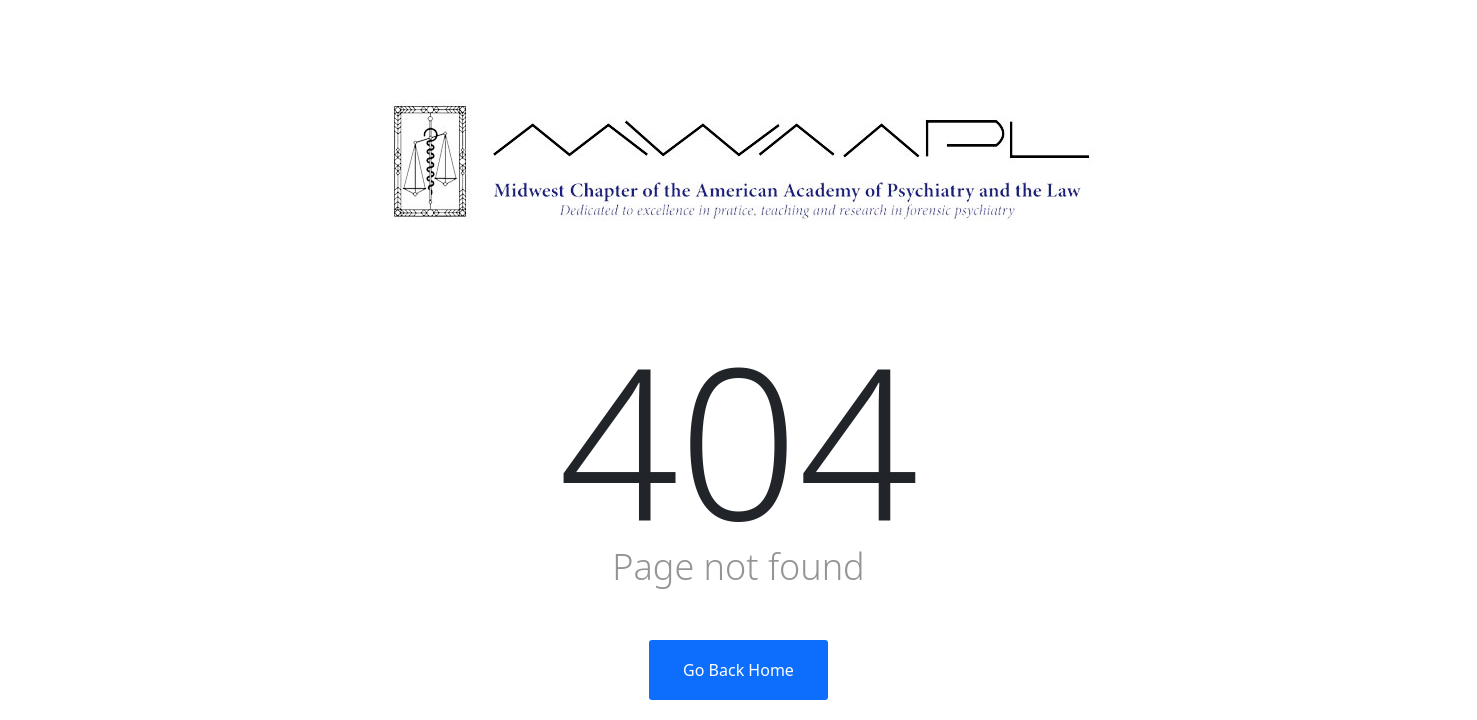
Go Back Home (738, 670)
